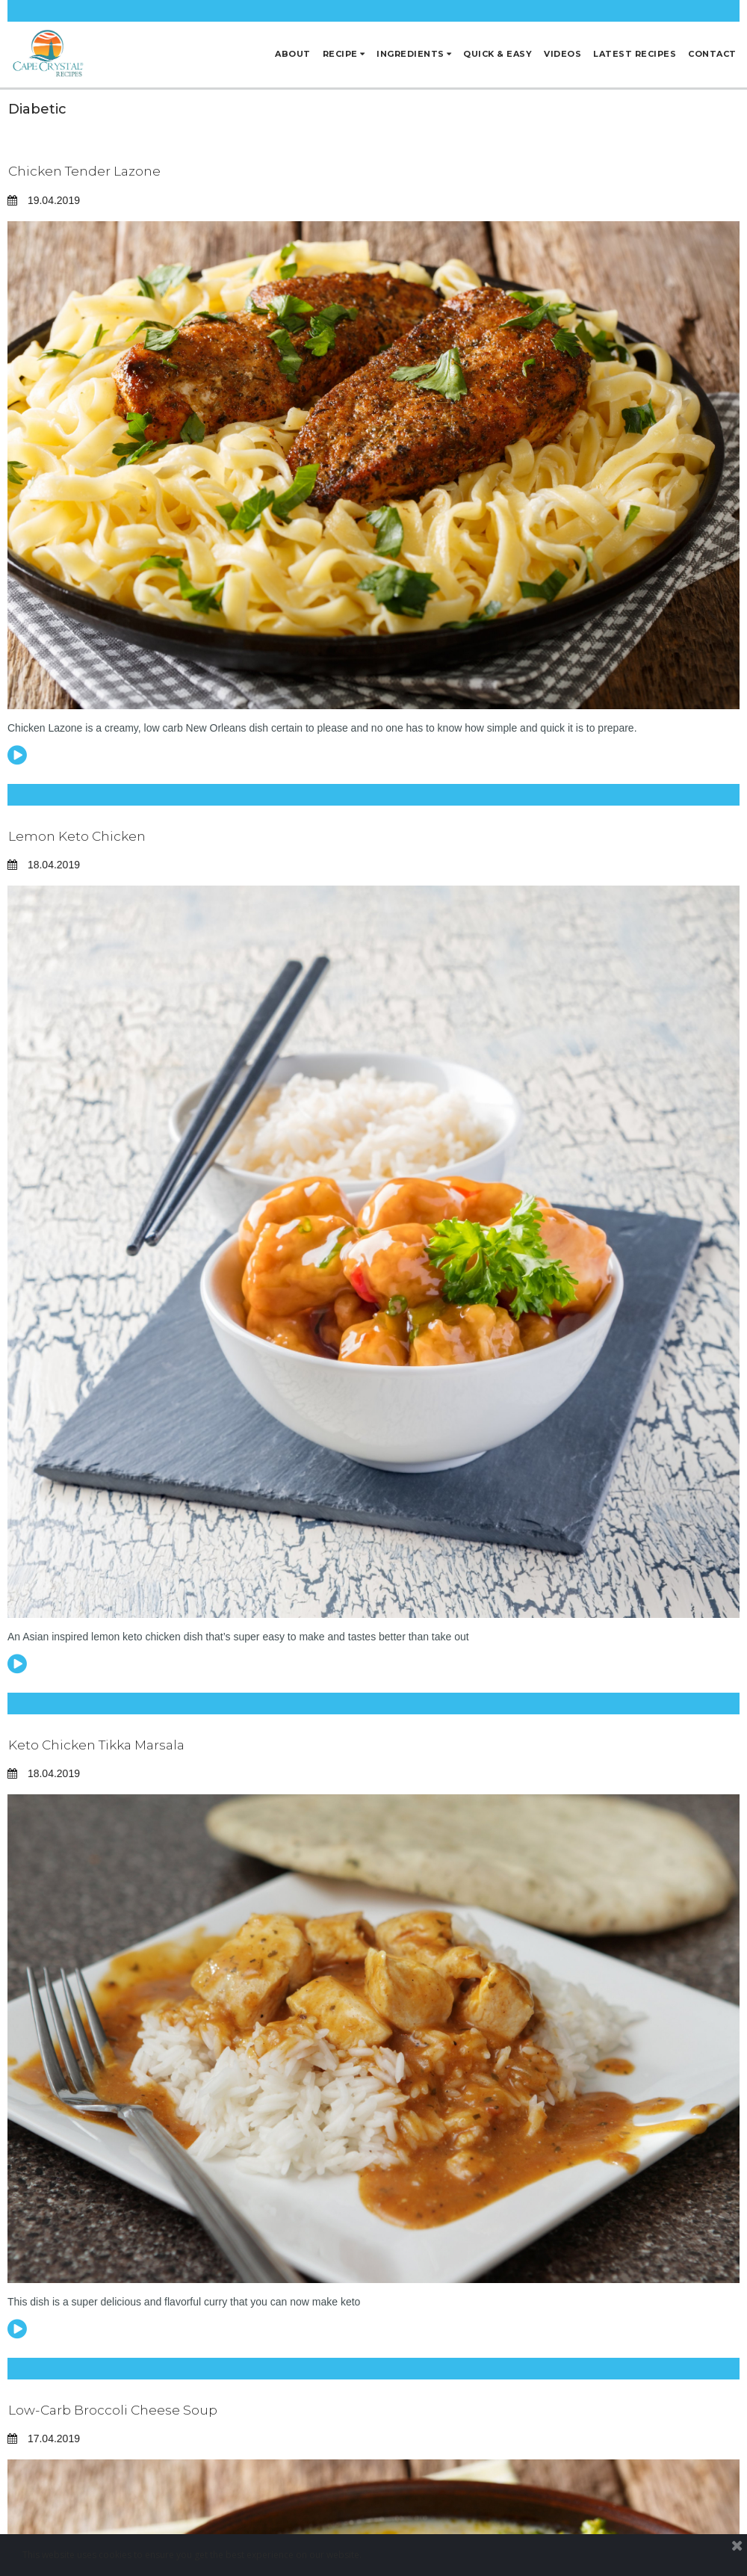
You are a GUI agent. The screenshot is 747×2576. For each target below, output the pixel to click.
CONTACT (712, 54)
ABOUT (293, 54)
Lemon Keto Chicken (80, 836)
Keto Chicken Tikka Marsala (102, 1745)
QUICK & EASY (497, 54)
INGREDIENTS (413, 54)
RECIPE (344, 54)
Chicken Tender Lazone (88, 171)
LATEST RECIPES (634, 54)
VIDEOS (562, 54)
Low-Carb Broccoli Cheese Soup (115, 2410)
